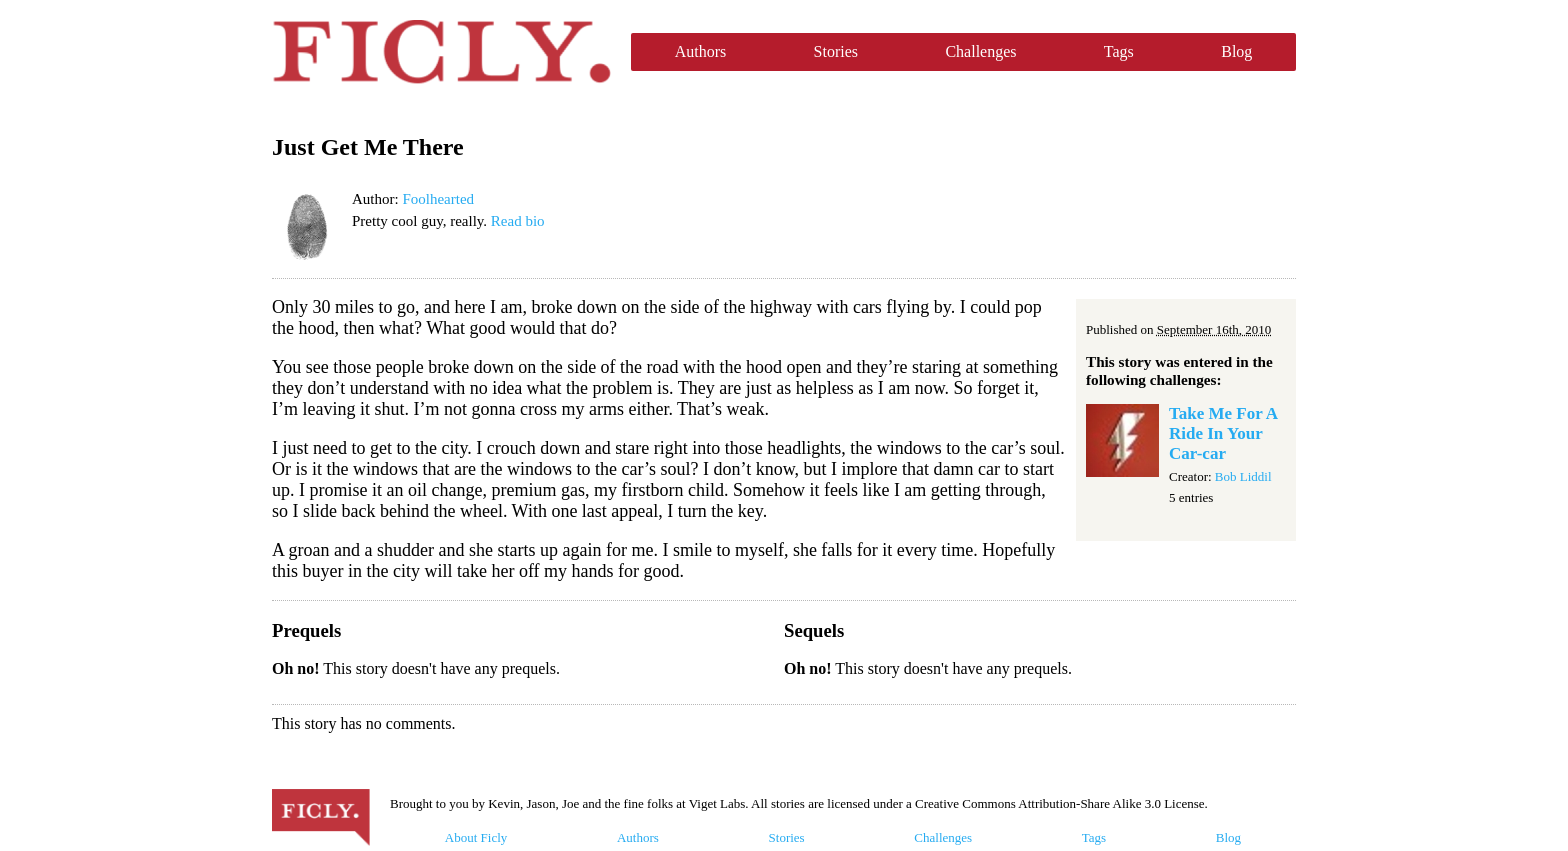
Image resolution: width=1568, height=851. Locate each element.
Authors (701, 51)
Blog (1236, 51)
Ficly (441, 52)
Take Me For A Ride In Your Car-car (1223, 433)
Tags (1119, 51)
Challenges (980, 51)
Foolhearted (438, 199)
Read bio (518, 221)
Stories (836, 51)
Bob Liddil (1243, 476)
